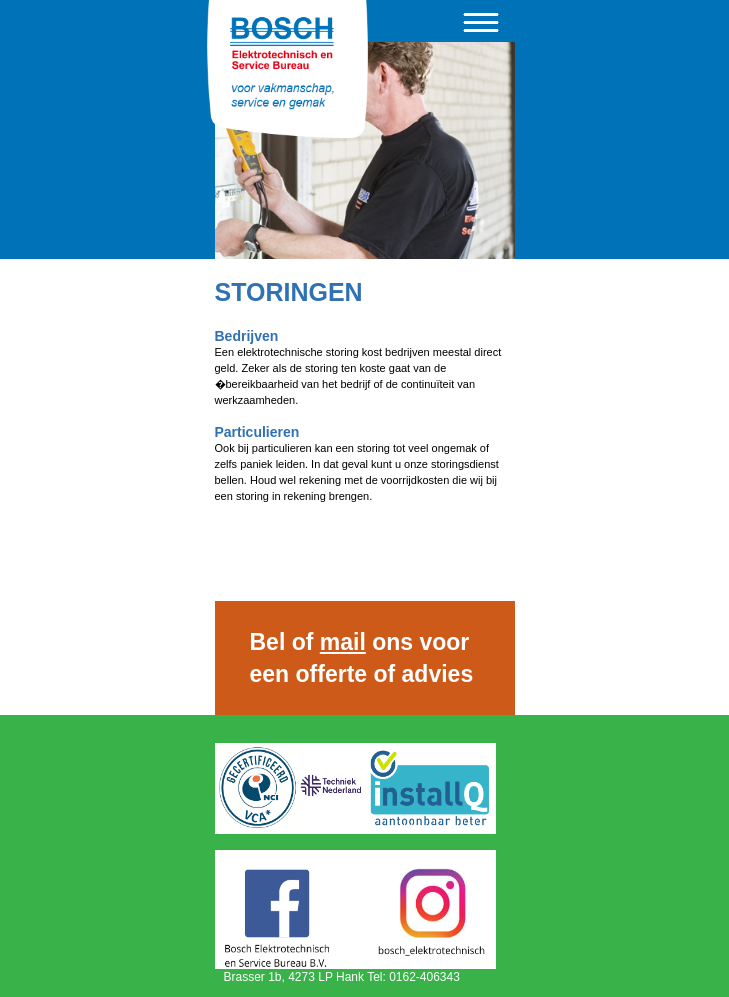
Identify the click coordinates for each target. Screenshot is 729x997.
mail (343, 642)
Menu (481, 22)
